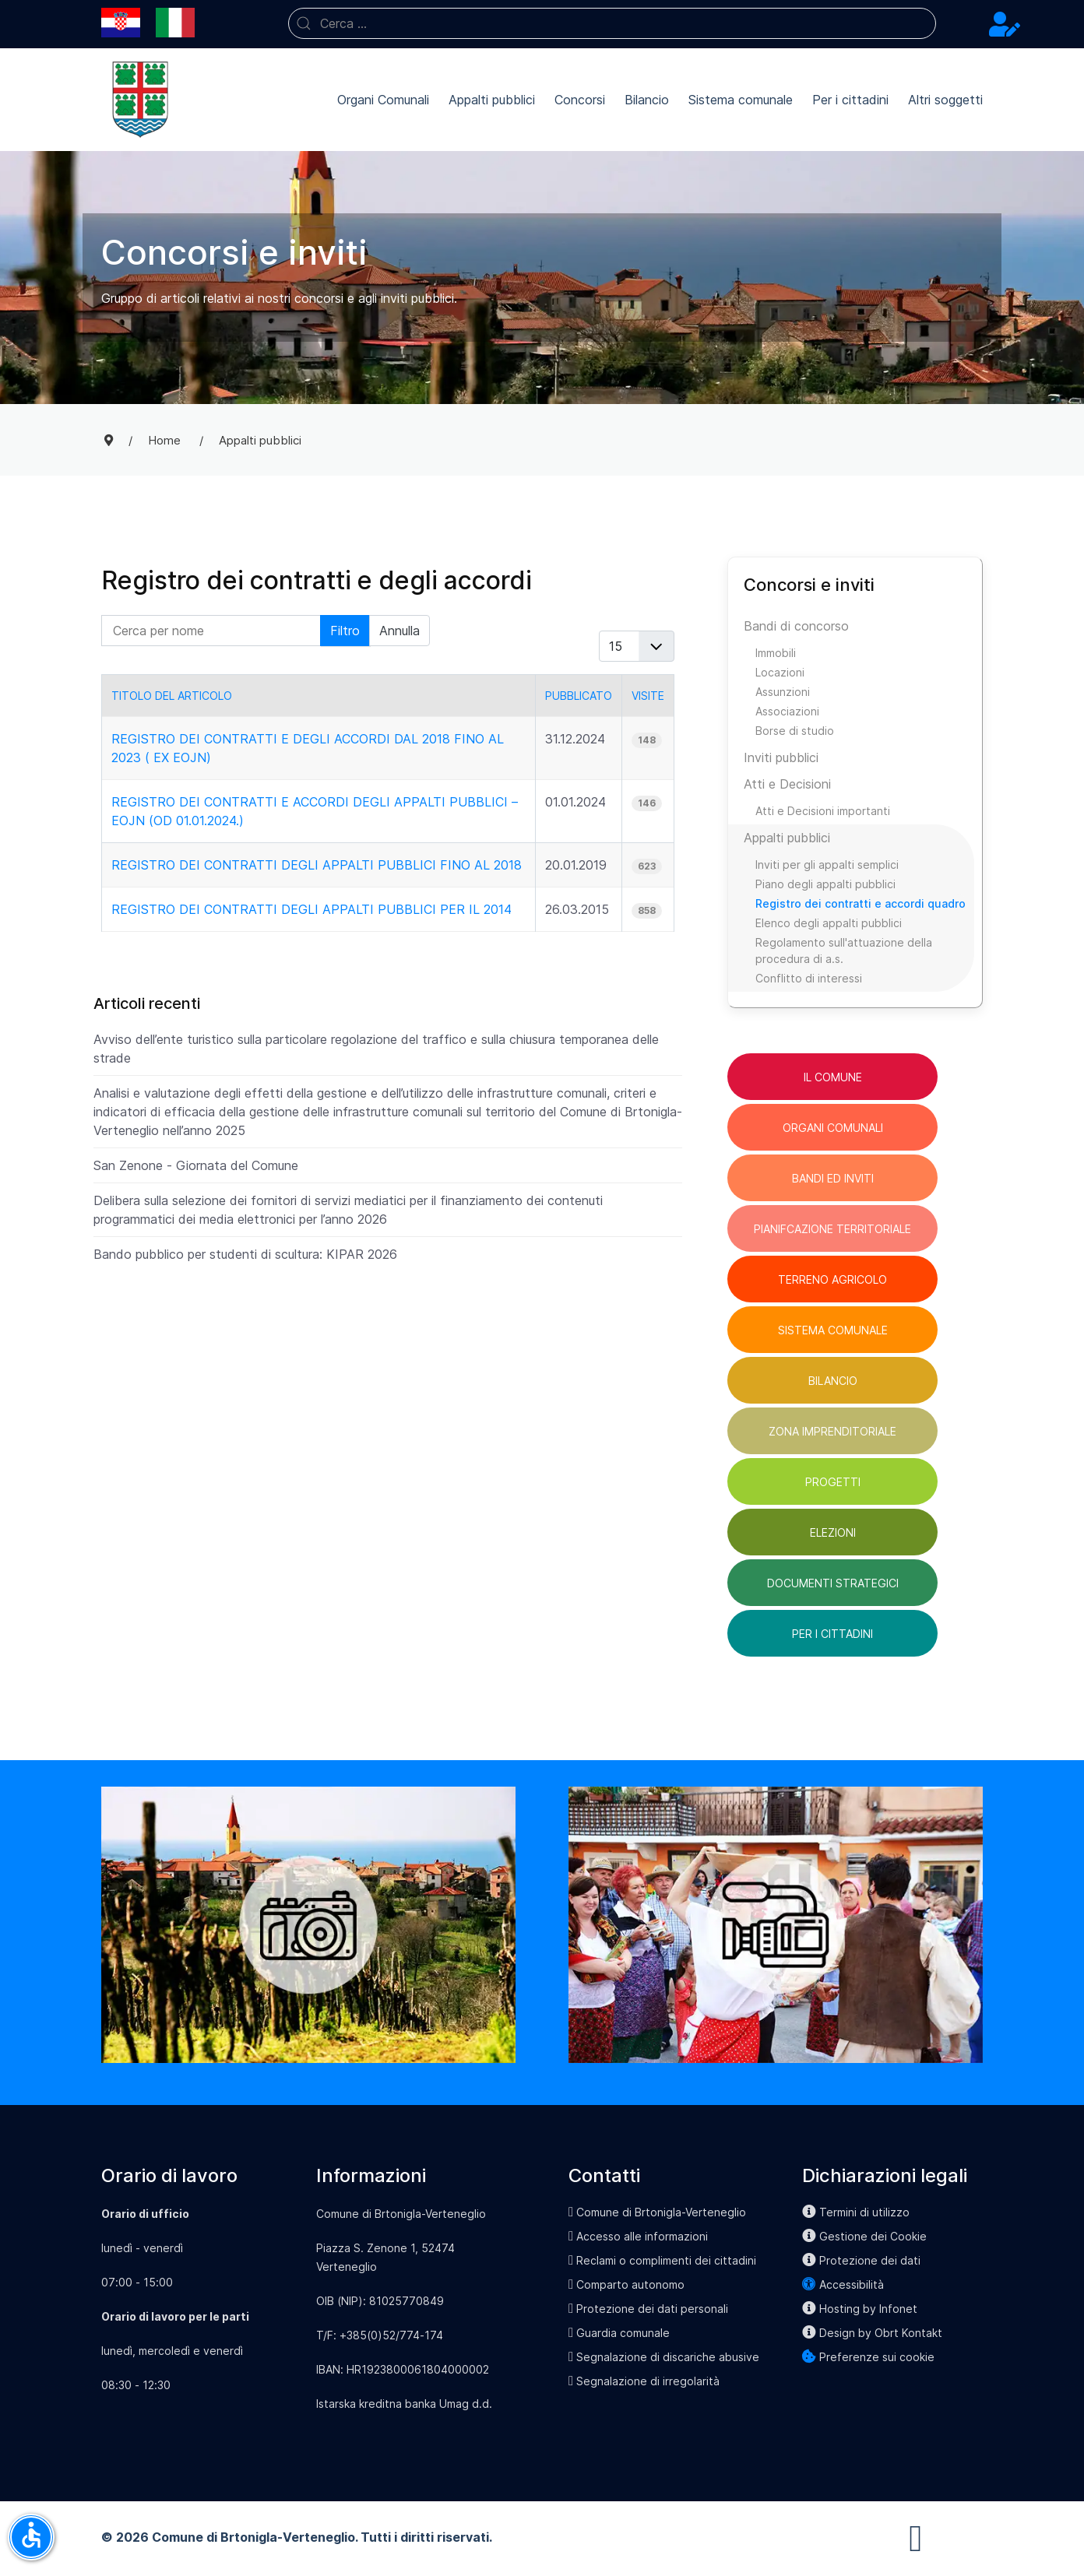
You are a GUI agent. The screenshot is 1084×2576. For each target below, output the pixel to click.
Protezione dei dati (861, 2260)
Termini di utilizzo (856, 2212)
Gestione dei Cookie (864, 2236)
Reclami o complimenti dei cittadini (662, 2260)
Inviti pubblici (781, 757)
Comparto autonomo (626, 2284)
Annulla (399, 630)
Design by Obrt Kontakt (872, 2332)
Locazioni (779, 672)
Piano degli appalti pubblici (825, 884)
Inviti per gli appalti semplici (827, 864)
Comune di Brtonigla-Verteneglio (657, 2212)
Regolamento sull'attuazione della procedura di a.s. (843, 950)
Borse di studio (794, 730)
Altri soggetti (945, 99)
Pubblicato (578, 695)
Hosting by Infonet (859, 2308)
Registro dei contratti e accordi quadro (860, 903)
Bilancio (647, 99)
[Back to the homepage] (140, 100)
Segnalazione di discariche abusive (663, 2356)
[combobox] (612, 23)
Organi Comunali (383, 99)
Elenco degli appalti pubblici (828, 923)
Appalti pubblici (492, 99)
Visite (648, 695)
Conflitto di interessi (808, 978)
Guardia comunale (619, 2332)
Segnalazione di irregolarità (644, 2381)
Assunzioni (782, 691)
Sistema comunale (740, 99)
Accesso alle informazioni (638, 2236)
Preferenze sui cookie (868, 2356)
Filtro (345, 630)
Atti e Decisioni (787, 784)
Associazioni (787, 711)
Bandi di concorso (796, 626)
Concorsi (579, 99)
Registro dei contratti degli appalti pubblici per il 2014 (311, 909)
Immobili (775, 652)
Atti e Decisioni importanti (822, 810)
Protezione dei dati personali (648, 2308)
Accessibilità (843, 2284)
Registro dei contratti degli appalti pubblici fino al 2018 (316, 865)
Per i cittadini (850, 99)
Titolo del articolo (171, 695)
